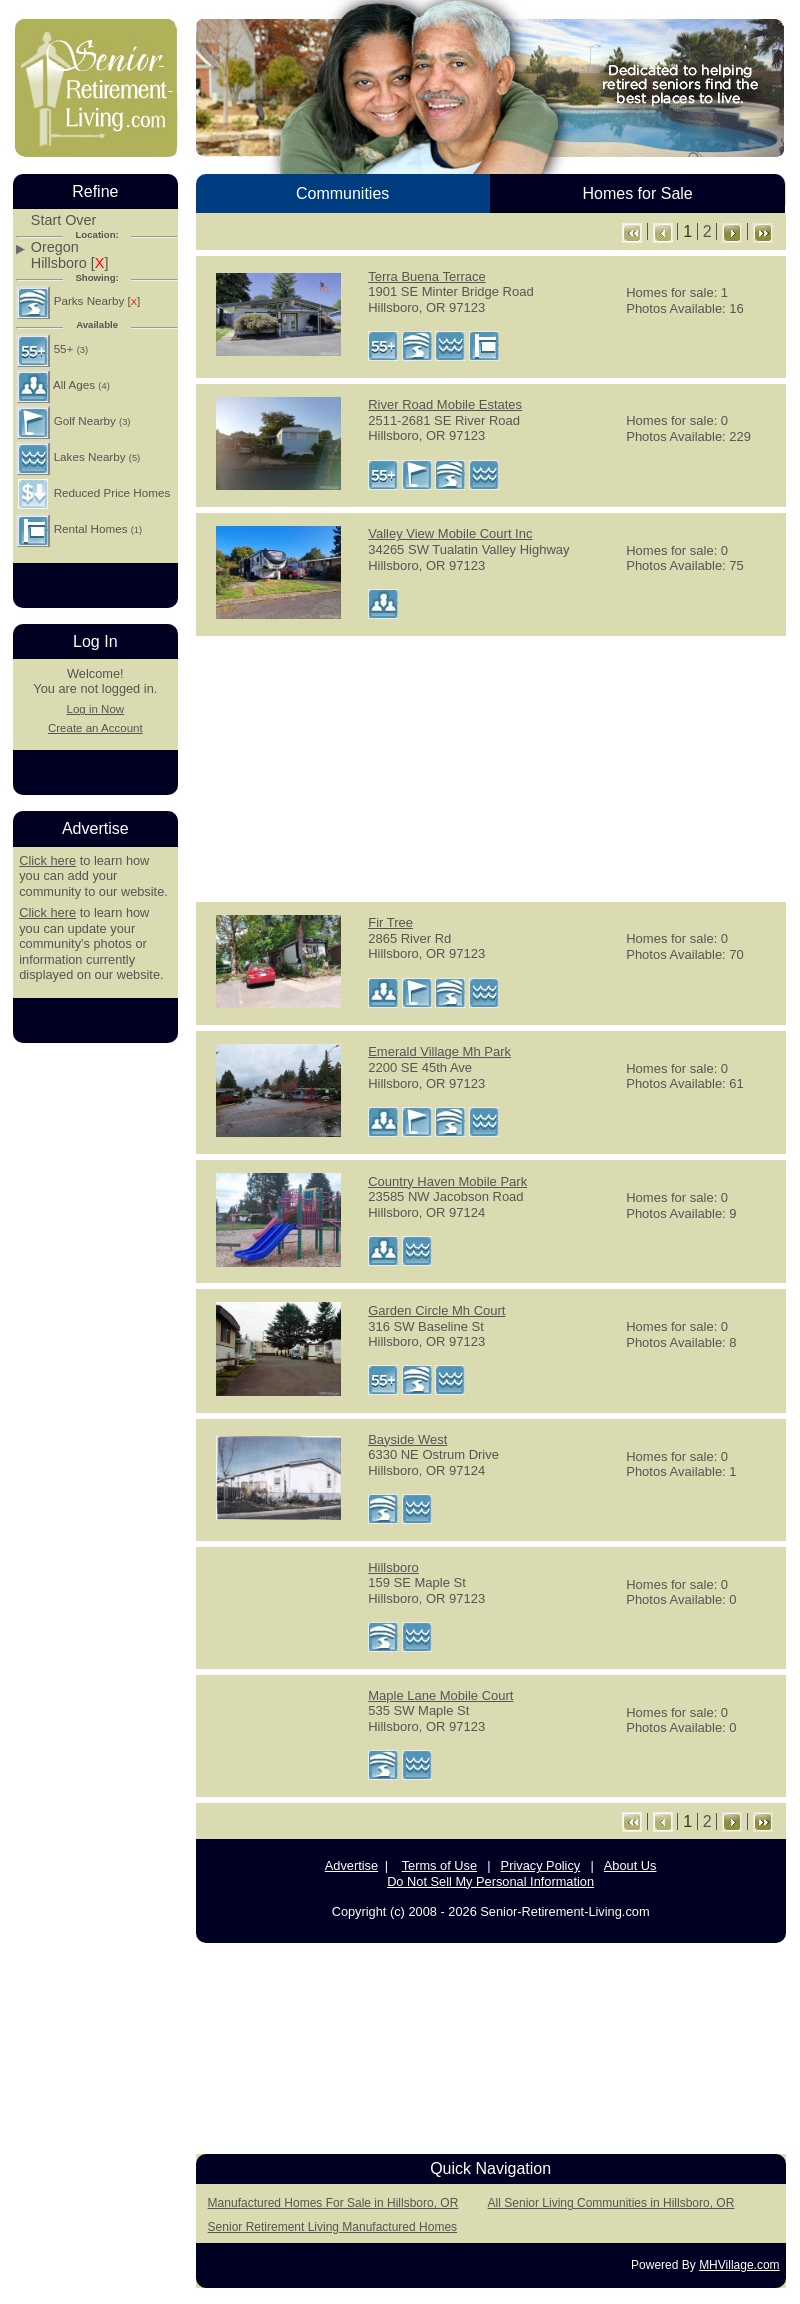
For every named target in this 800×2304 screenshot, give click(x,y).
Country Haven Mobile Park (447, 1181)
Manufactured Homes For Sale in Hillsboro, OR (333, 2203)
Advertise (351, 1865)
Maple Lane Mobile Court (440, 1695)
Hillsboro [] (70, 263)
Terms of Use (439, 1865)
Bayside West (407, 1439)
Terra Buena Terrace (427, 276)
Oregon (55, 247)
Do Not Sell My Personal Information (490, 1881)
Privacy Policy (541, 1865)
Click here (47, 860)
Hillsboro (393, 1567)
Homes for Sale (637, 193)
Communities (342, 193)
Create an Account (95, 728)
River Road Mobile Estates (445, 404)
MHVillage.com (739, 2265)
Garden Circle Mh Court (436, 1310)
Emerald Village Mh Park (439, 1051)
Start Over (64, 220)
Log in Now (95, 709)
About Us (630, 1865)
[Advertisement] (491, 767)
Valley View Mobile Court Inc (450, 533)
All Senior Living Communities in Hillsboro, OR (611, 2203)
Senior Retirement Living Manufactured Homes (332, 2227)
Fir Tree (390, 922)
